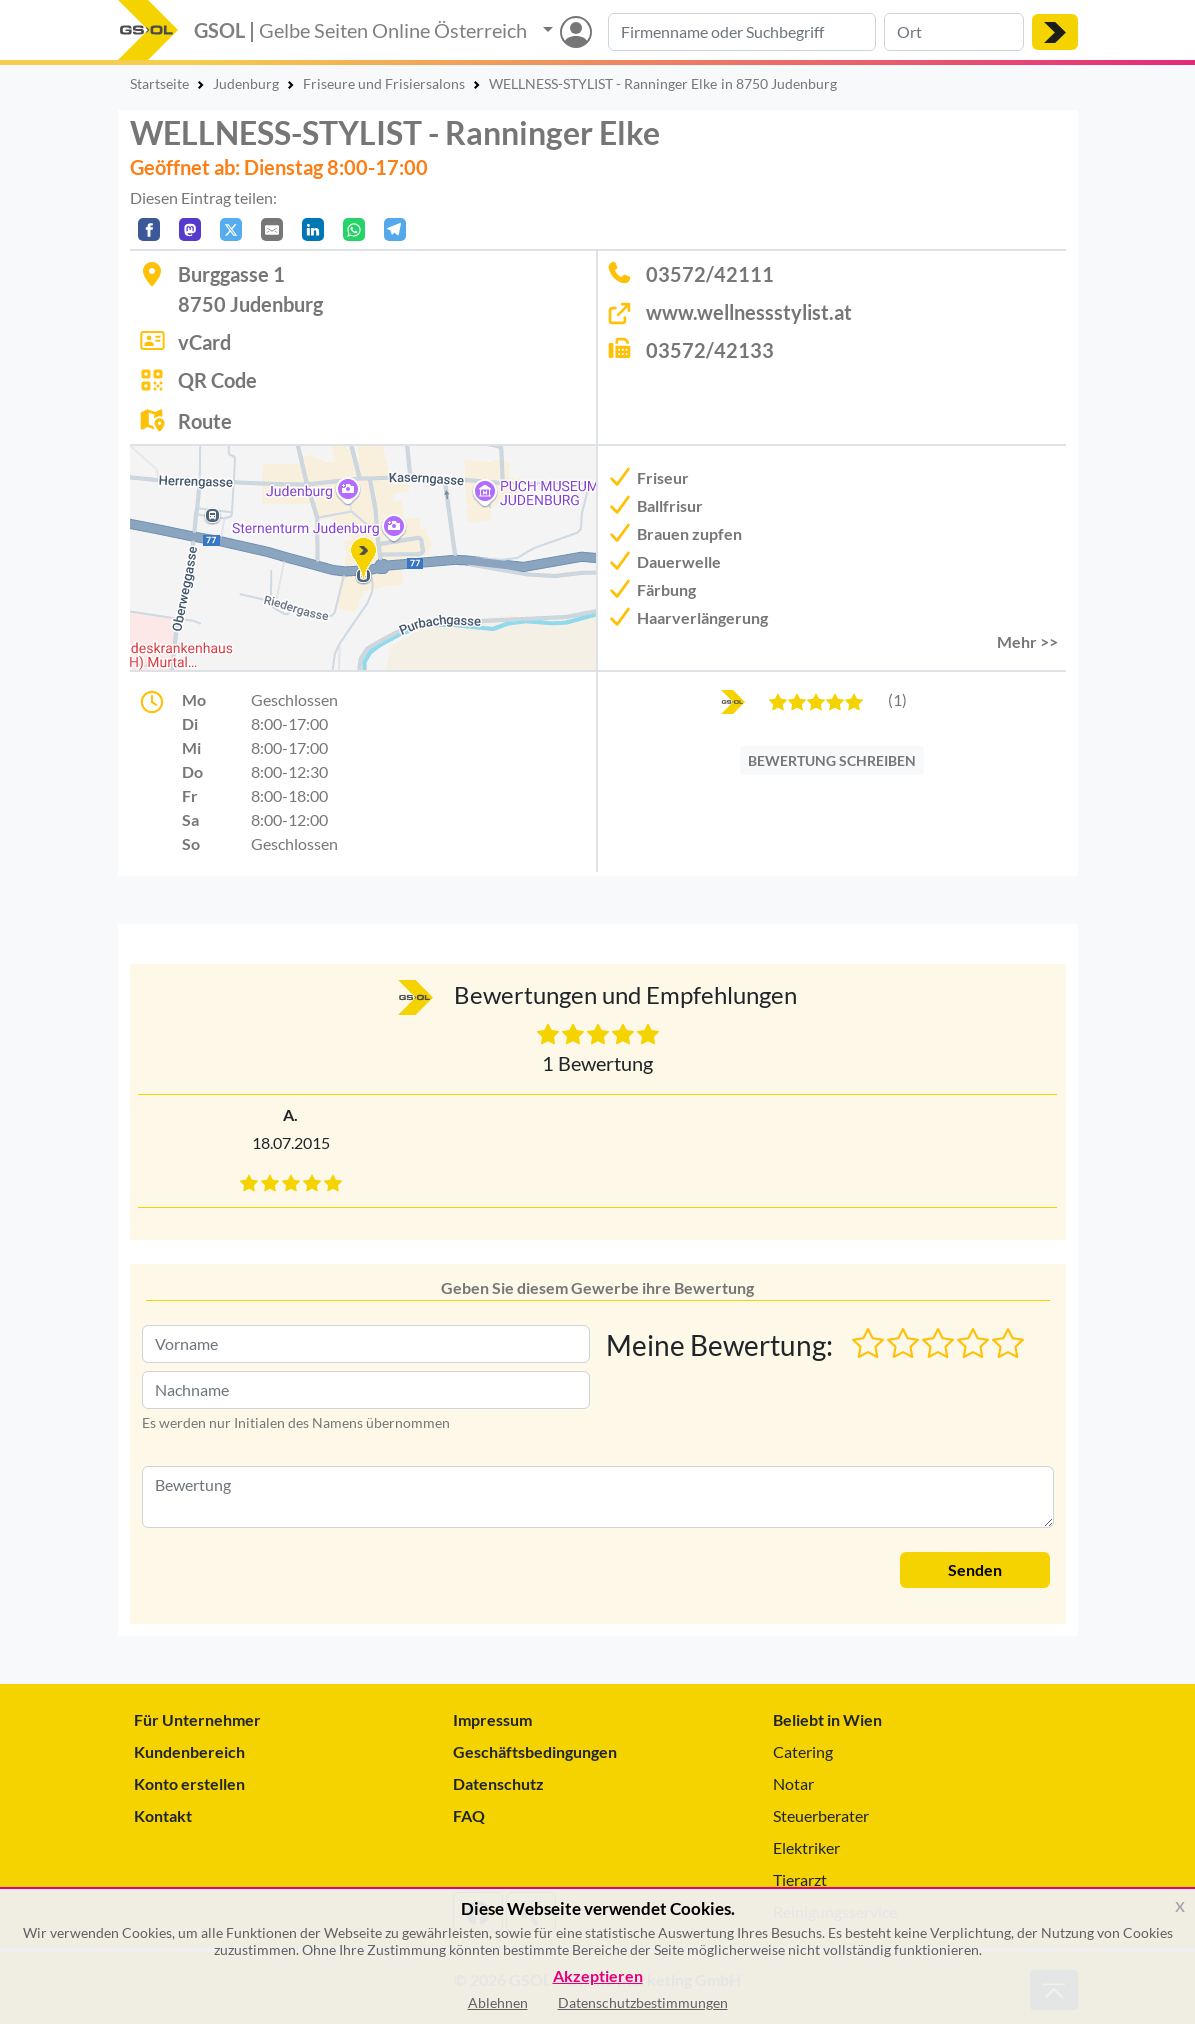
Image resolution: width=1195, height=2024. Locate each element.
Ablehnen (498, 2002)
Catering (803, 1751)
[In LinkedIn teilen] (313, 229)
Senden (975, 1569)
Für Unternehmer (197, 1719)
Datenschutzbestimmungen (643, 2002)
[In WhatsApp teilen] (354, 229)
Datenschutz (498, 1783)
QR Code (217, 380)
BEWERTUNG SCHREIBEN (832, 760)
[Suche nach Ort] (954, 32)
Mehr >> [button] (1027, 641)
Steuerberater (821, 1815)
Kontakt (163, 1815)
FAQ (469, 1815)
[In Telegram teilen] (395, 229)
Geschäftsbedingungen (535, 1751)
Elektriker (806, 1847)
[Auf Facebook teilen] (149, 229)
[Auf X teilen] (231, 229)
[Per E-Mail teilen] (272, 229)
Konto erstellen (189, 1783)
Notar (793, 1783)
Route (205, 421)
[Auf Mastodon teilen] (190, 229)
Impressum (492, 1719)
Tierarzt (800, 1879)
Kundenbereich (189, 1751)
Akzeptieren (598, 1976)
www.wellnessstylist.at (749, 312)
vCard (204, 342)
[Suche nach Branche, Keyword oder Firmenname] (742, 32)
